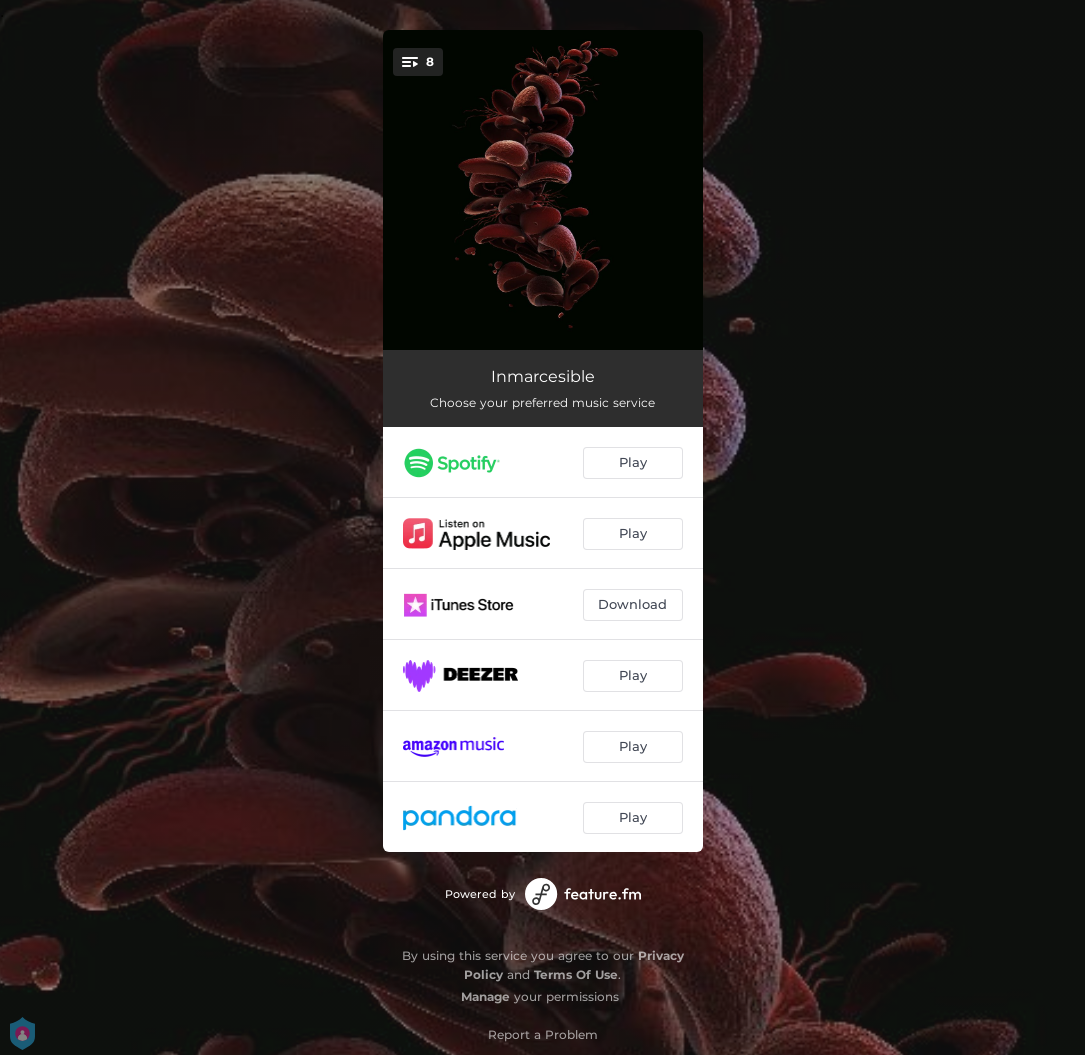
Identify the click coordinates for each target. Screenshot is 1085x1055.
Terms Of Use (576, 974)
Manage (485, 996)
